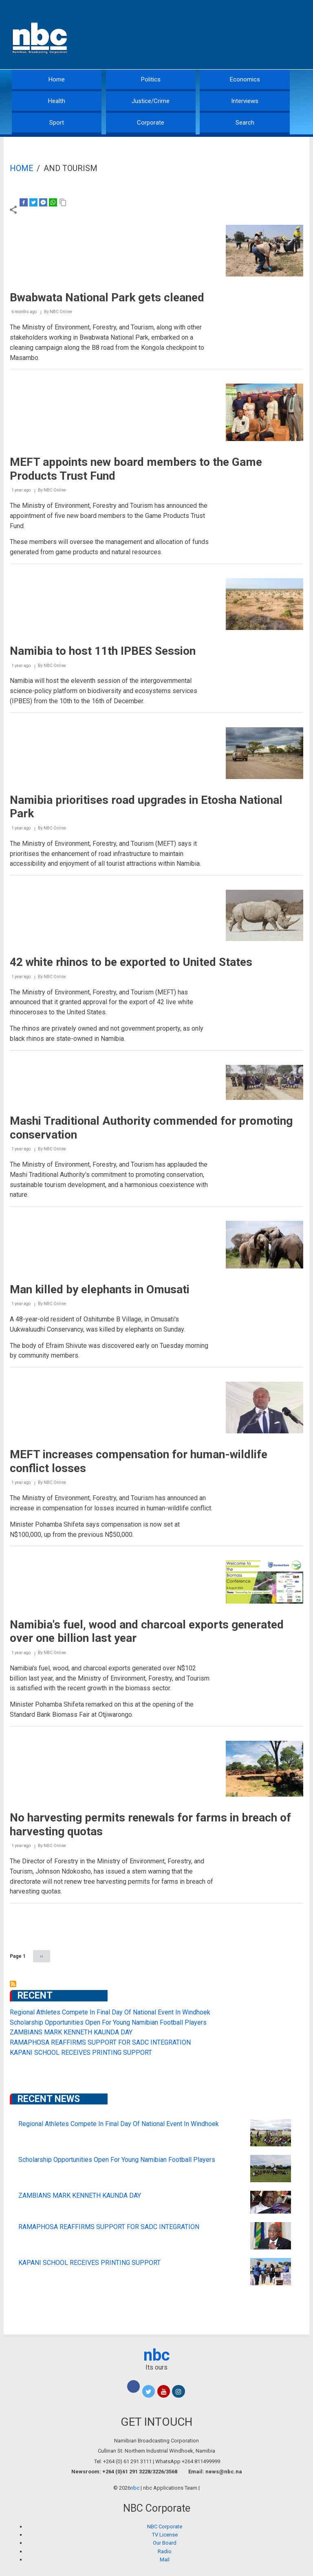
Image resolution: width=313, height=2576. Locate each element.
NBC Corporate (164, 2526)
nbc (156, 2355)
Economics (245, 79)
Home (56, 79)
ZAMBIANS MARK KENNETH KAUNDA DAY (71, 2032)
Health (56, 101)
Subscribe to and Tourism (13, 1984)
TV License (165, 2535)
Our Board (164, 2543)
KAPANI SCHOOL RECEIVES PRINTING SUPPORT (81, 2052)
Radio (165, 2551)
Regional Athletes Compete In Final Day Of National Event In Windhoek (110, 2012)
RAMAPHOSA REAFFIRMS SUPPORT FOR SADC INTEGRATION (100, 2042)
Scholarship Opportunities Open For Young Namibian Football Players (108, 2022)
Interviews (244, 101)
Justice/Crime (151, 101)
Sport (56, 122)
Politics (151, 79)
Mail (165, 2559)
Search (245, 122)
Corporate (150, 122)
